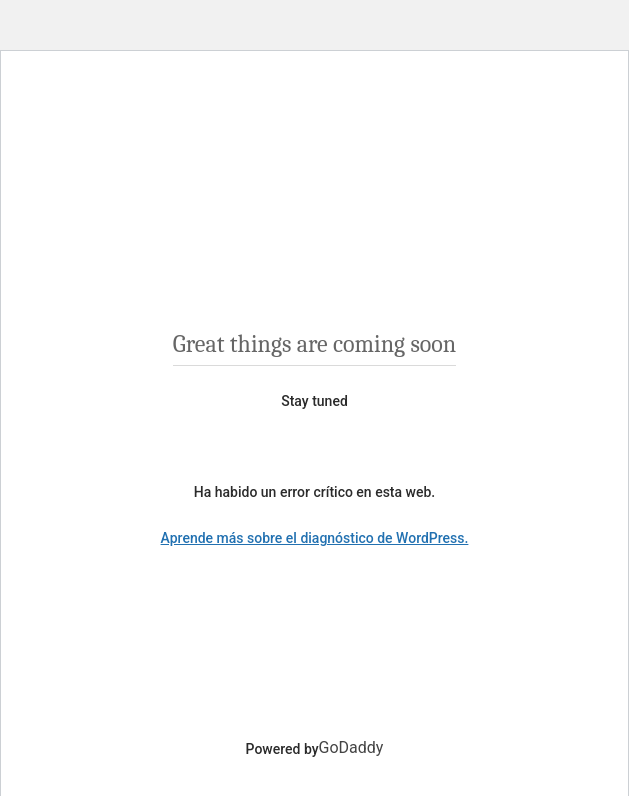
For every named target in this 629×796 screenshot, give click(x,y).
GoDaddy (351, 747)
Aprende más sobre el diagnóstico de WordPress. (315, 538)
